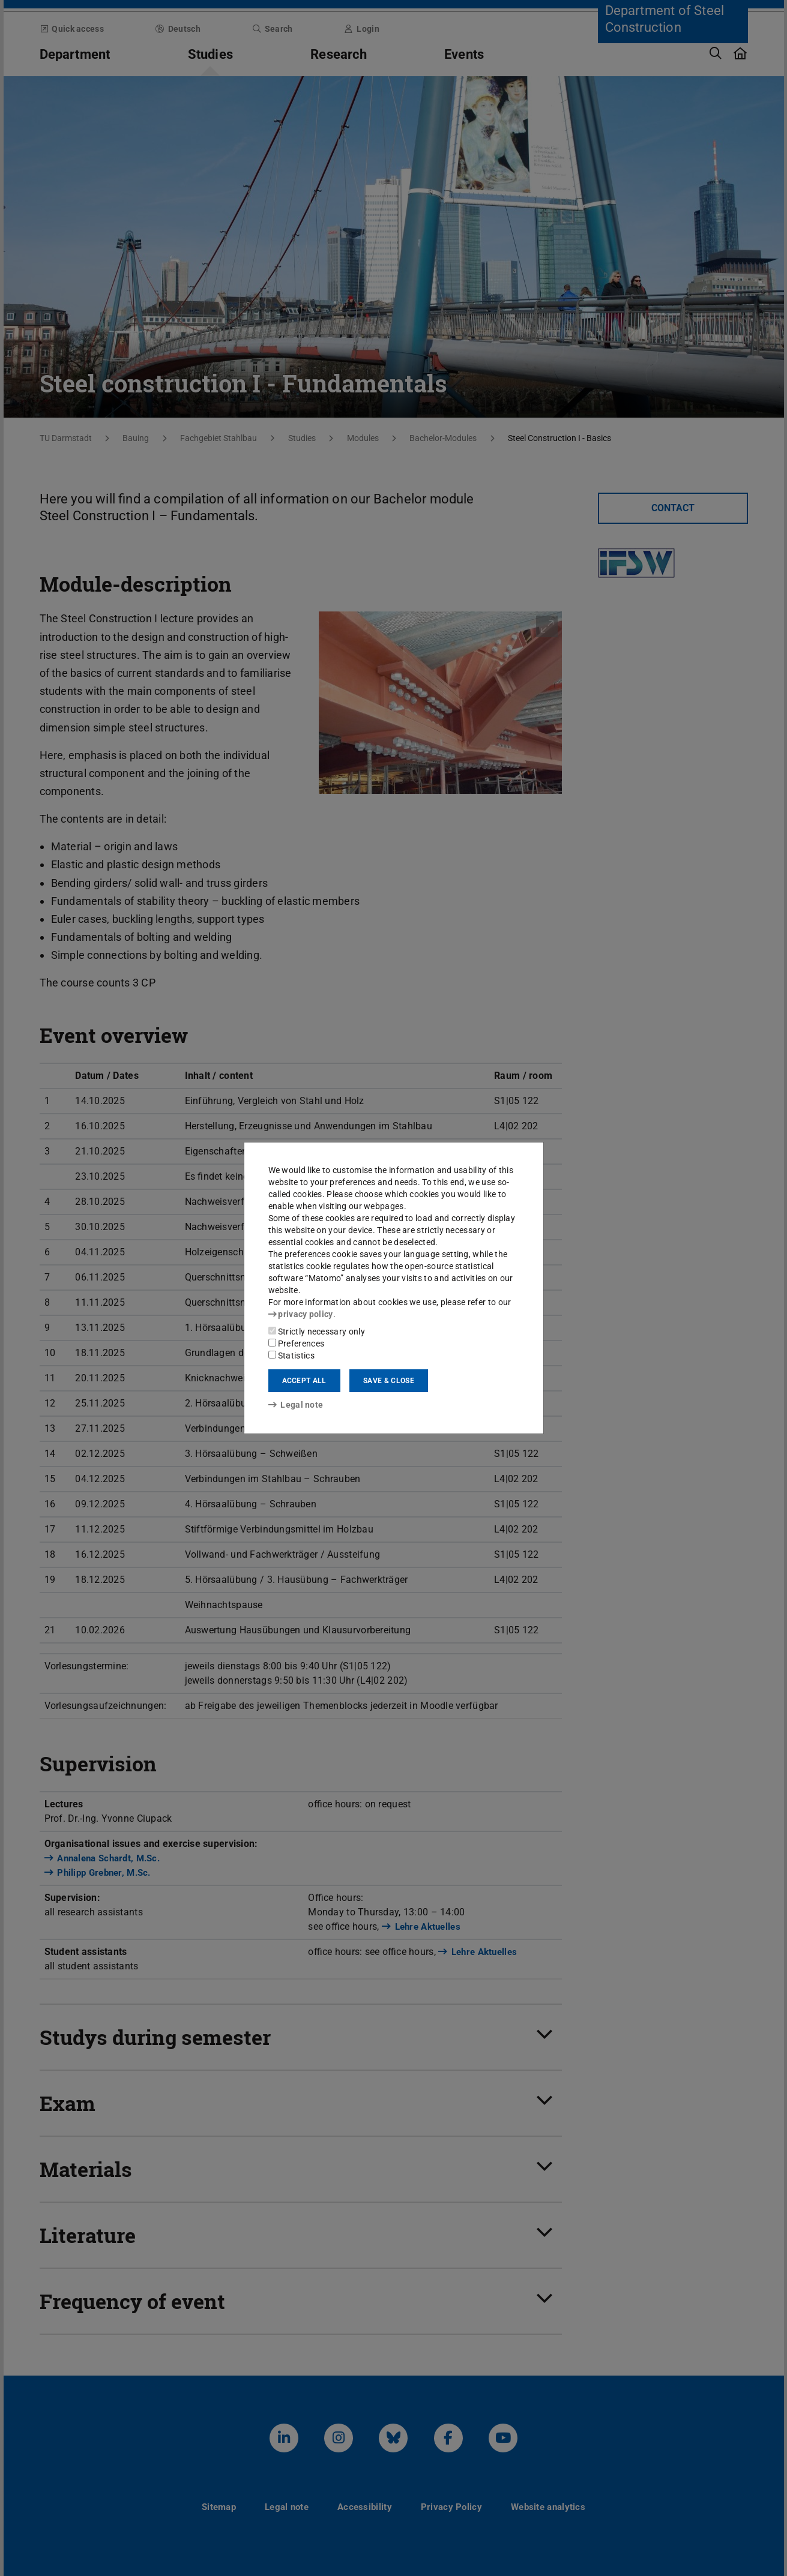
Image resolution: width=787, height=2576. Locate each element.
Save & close (388, 1381)
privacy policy (300, 1314)
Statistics (291, 1355)
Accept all (304, 1381)
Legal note (296, 1405)
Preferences (296, 1343)
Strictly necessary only (316, 1331)
